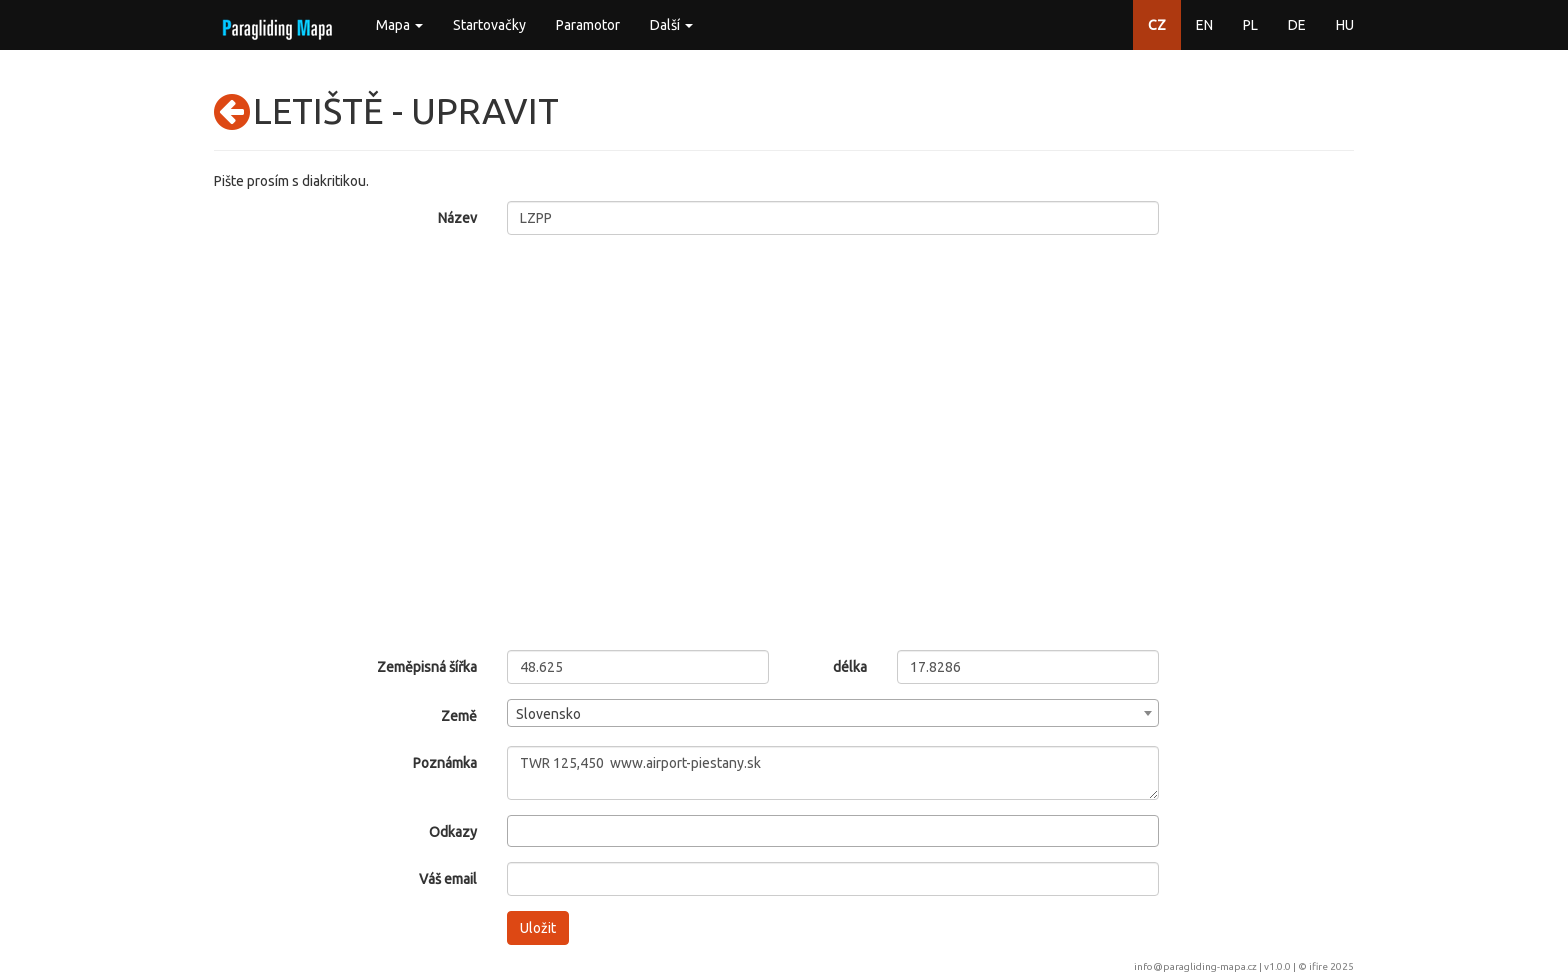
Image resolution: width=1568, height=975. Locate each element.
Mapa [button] (399, 25)
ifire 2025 (1331, 966)
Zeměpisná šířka (427, 667)
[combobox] (833, 713)
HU (1345, 25)
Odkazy (453, 832)
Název (457, 218)
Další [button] (671, 25)
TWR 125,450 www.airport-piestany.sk (833, 773)
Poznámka (445, 763)
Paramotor (588, 25)
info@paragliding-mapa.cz (1195, 966)
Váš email (448, 879)
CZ (1157, 25)
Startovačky (489, 25)
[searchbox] (518, 830)
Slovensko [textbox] (548, 714)
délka (850, 667)
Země (459, 716)
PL (1250, 25)
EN (1204, 25)
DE (1297, 25)
